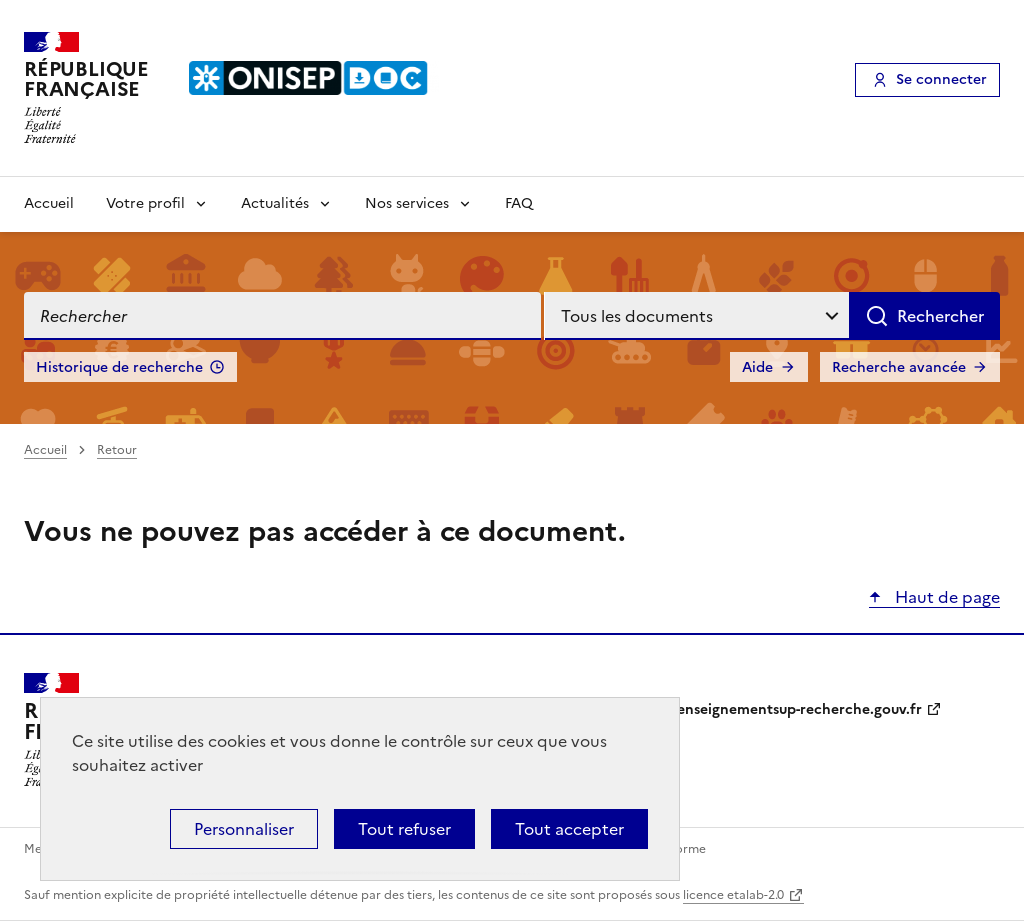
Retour (117, 450)
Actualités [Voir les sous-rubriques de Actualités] (275, 203)
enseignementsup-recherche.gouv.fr (799, 709)
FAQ (519, 203)
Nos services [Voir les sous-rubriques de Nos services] (407, 203)
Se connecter (941, 79)
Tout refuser (404, 829)
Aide (757, 367)
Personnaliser (244, 829)
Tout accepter (569, 829)
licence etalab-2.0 (733, 895)
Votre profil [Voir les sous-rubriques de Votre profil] (145, 203)
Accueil (49, 203)
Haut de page (945, 597)
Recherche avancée (899, 367)
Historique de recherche (119, 367)
